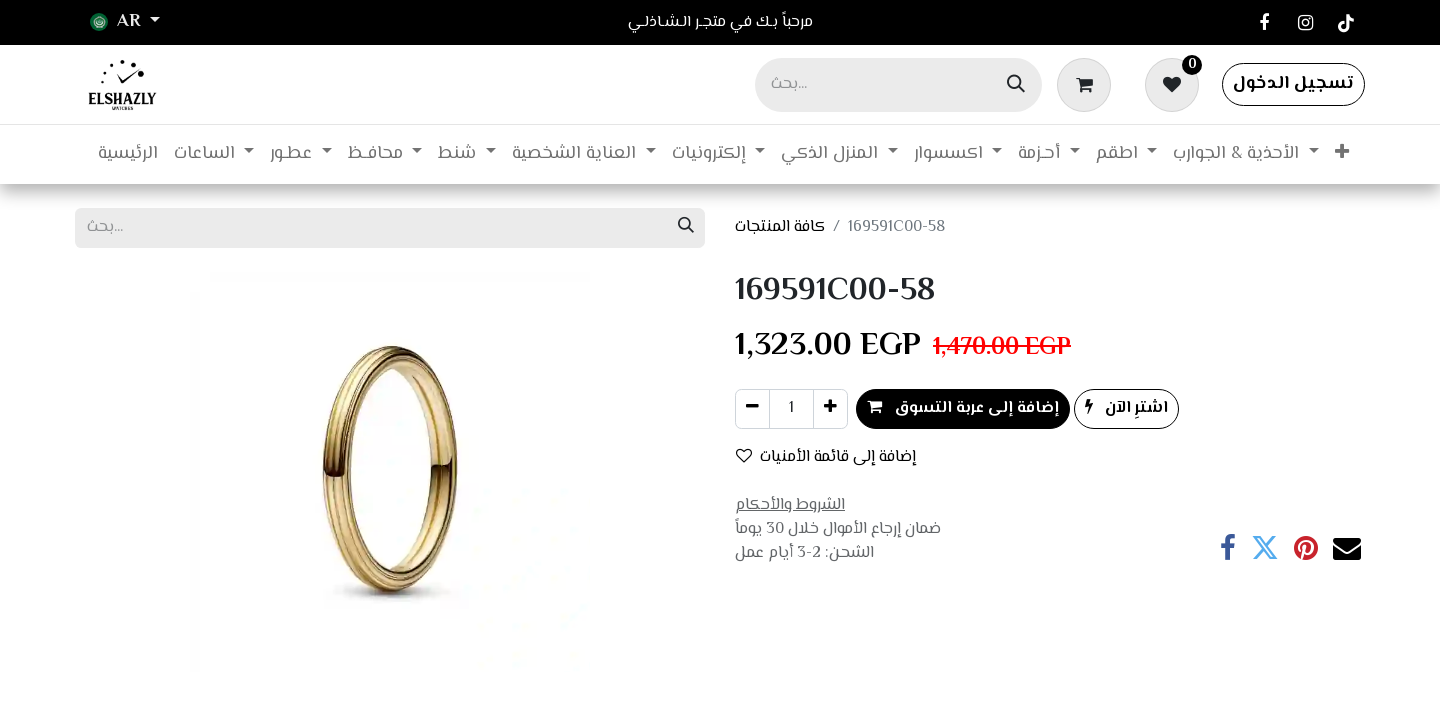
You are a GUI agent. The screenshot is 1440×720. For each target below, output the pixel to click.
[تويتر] (1265, 548)
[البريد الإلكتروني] (1347, 548)
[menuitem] (128, 154)
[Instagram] (1305, 23)
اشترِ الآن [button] (1126, 408)
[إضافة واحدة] (830, 409)
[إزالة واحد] (752, 409)
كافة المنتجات (780, 227)
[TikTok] (1346, 23)
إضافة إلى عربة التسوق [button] (963, 408)
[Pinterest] (1306, 548)
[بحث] (1016, 85)
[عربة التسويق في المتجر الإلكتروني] (1088, 84)
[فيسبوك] (1264, 23)
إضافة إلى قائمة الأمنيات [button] (826, 457)
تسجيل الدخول (1293, 84)
